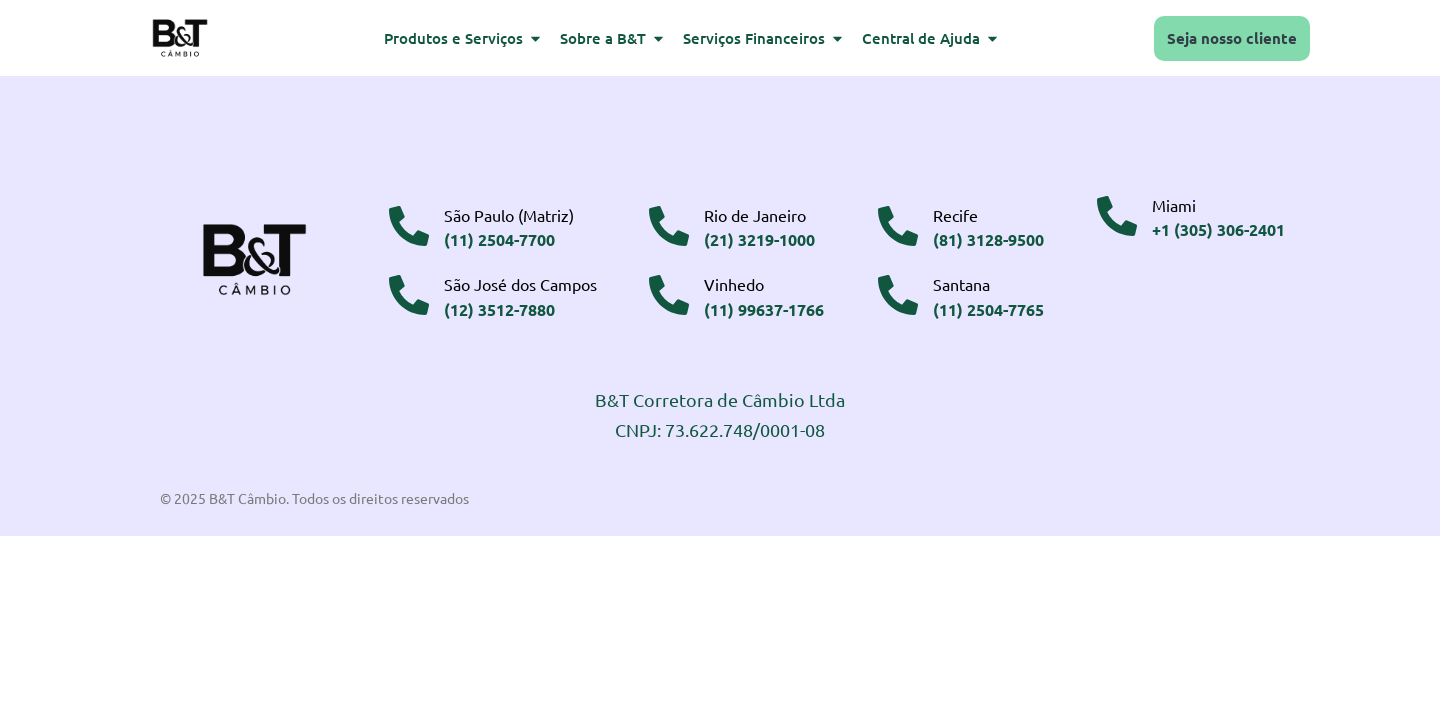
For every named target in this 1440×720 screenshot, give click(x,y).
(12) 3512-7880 (499, 309)
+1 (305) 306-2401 (1218, 229)
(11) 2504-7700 (499, 239)
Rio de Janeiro (755, 215)
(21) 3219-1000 (759, 239)
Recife (955, 215)
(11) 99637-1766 (764, 309)
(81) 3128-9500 (988, 239)
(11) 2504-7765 (988, 309)
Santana (961, 284)
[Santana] (898, 295)
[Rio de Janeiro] (669, 226)
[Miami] (1117, 216)
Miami (1174, 205)
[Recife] (898, 226)
